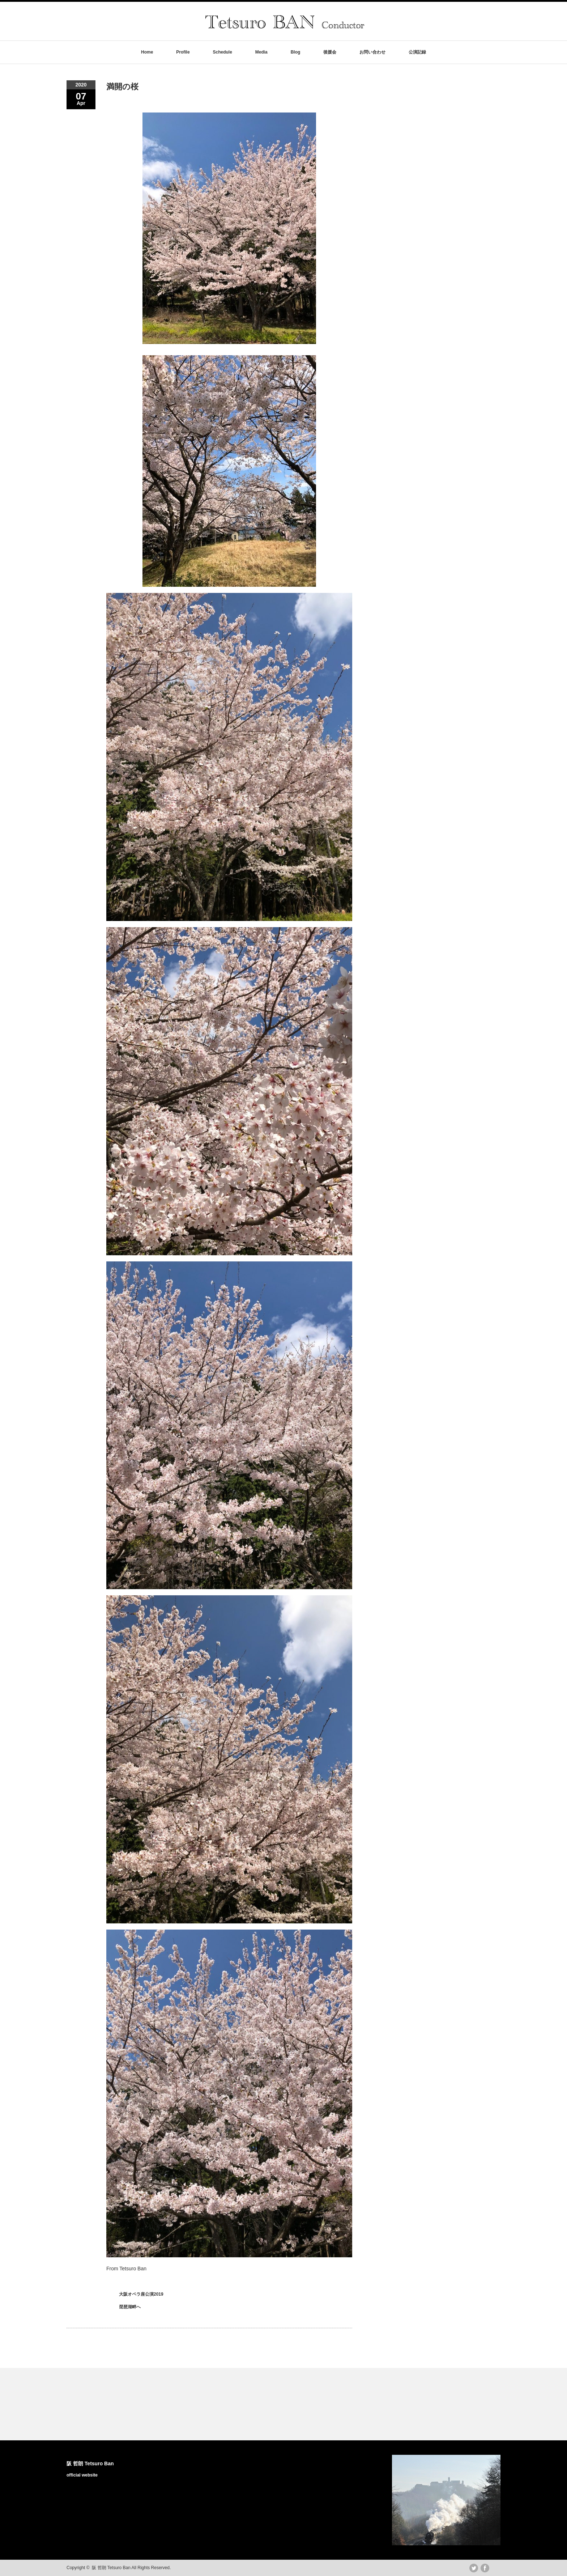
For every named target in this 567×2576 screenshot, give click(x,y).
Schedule (222, 52)
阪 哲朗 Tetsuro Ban (90, 2463)
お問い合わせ (372, 52)
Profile (182, 52)
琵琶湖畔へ (130, 2306)
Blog (295, 52)
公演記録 (417, 52)
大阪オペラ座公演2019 (141, 2294)
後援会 (329, 52)
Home (147, 52)
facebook (485, 2568)
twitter (473, 2568)
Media (261, 52)
